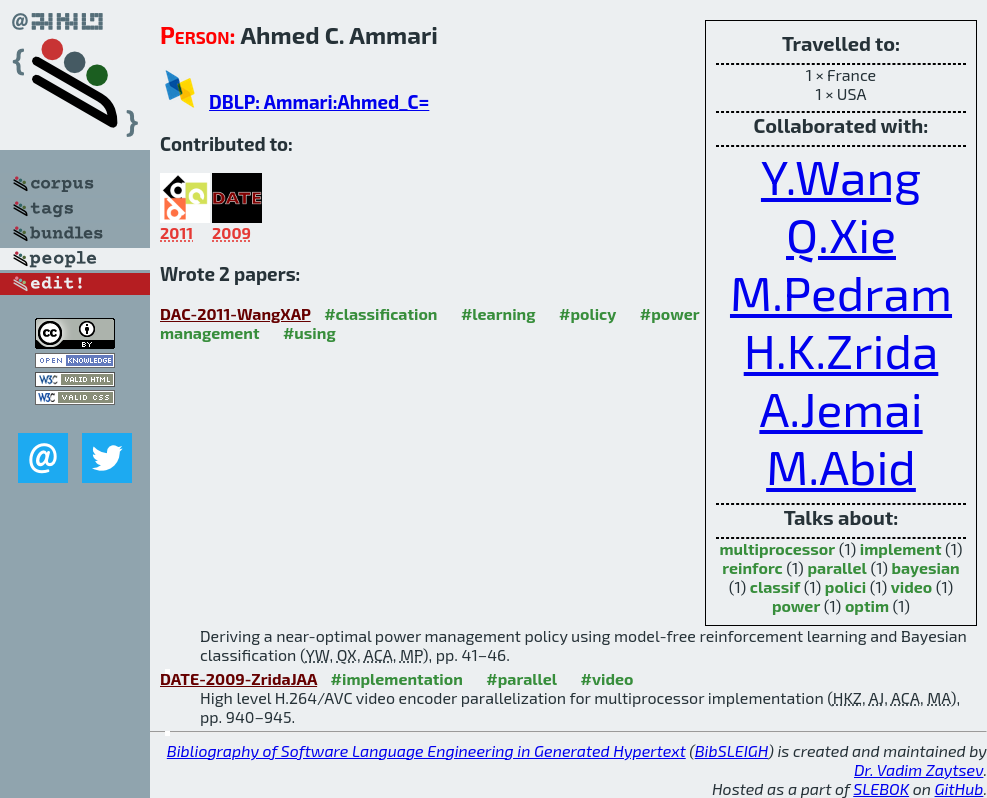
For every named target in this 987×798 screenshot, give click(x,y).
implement (901, 548)
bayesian (925, 567)
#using (309, 332)
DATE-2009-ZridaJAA (238, 678)
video (912, 586)
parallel (836, 567)
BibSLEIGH (731, 750)
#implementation (397, 678)
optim (867, 605)
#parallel (521, 678)
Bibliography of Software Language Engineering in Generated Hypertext (426, 750)
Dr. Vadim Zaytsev (918, 769)
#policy (587, 313)
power (796, 605)
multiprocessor (777, 548)
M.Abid (841, 466)
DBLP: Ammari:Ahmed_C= (319, 101)
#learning (498, 313)
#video (607, 678)
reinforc (752, 567)
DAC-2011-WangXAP (235, 313)
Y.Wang (841, 176)
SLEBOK (881, 788)
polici (845, 586)
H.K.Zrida (841, 350)
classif (775, 586)
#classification (380, 313)
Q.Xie (841, 234)
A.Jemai (840, 408)
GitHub (959, 788)
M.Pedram (841, 292)
